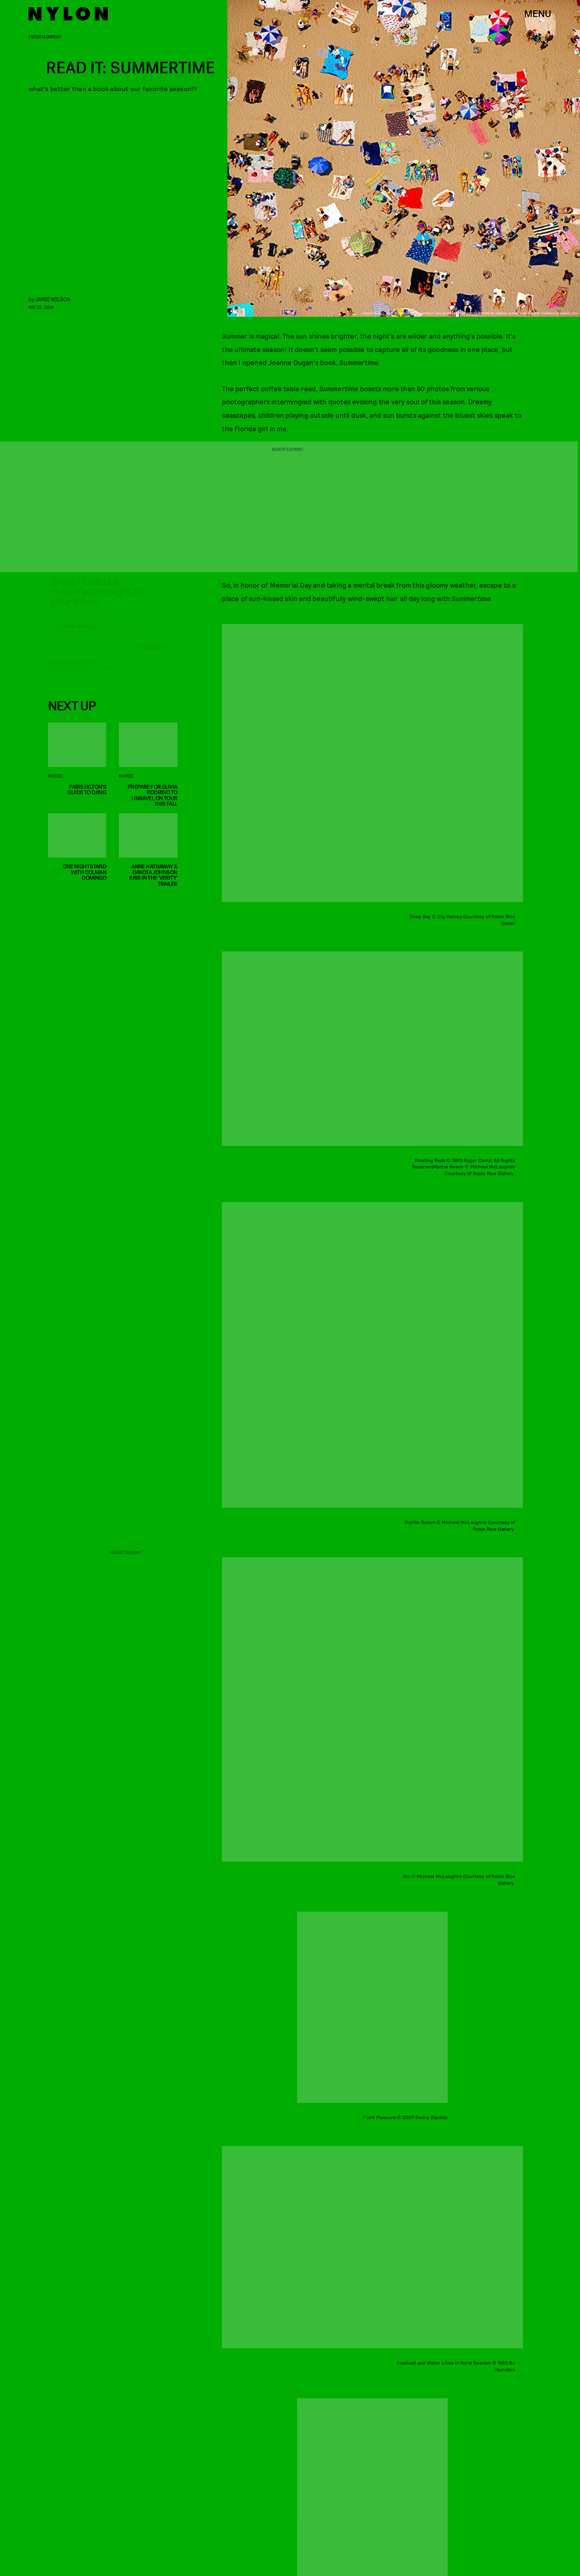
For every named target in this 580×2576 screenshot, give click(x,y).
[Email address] (107, 633)
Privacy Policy (87, 677)
